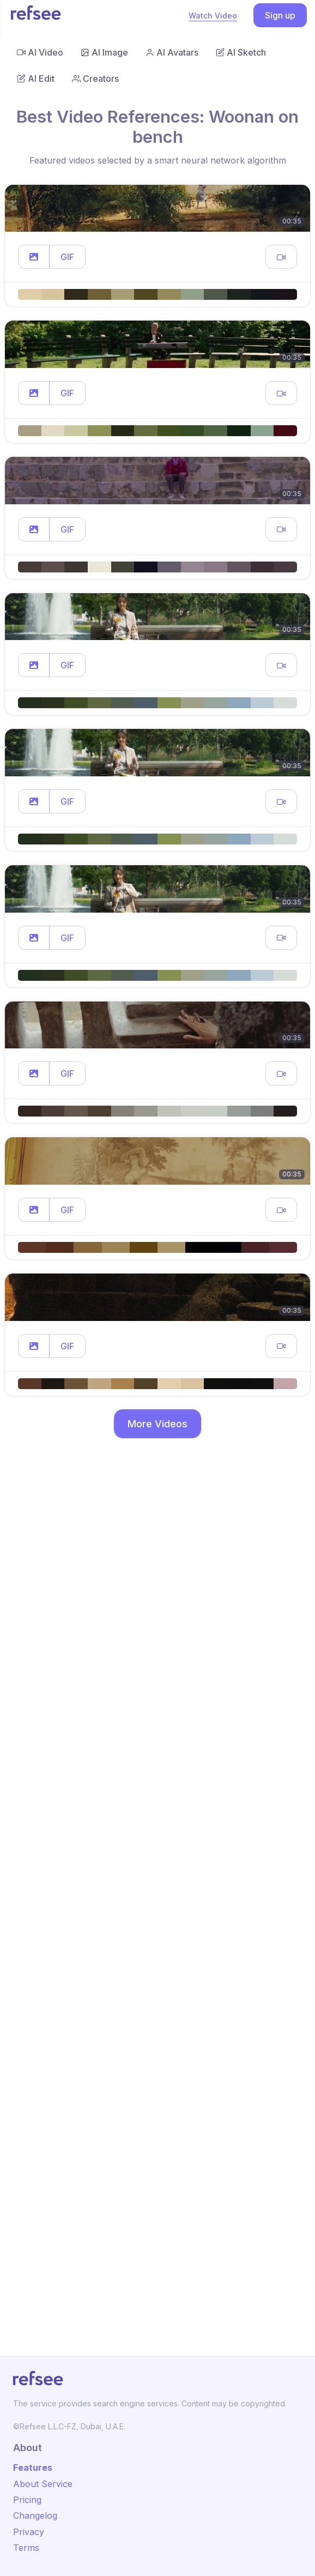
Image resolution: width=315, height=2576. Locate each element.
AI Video (40, 52)
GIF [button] (67, 256)
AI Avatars (172, 52)
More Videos (157, 1423)
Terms (26, 2547)
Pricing (27, 2499)
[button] (34, 257)
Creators (95, 78)
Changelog (35, 2515)
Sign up (280, 15)
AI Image (104, 52)
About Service (42, 2483)
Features (32, 2467)
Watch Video (213, 15)
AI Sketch (241, 52)
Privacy (28, 2531)
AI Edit (35, 78)
